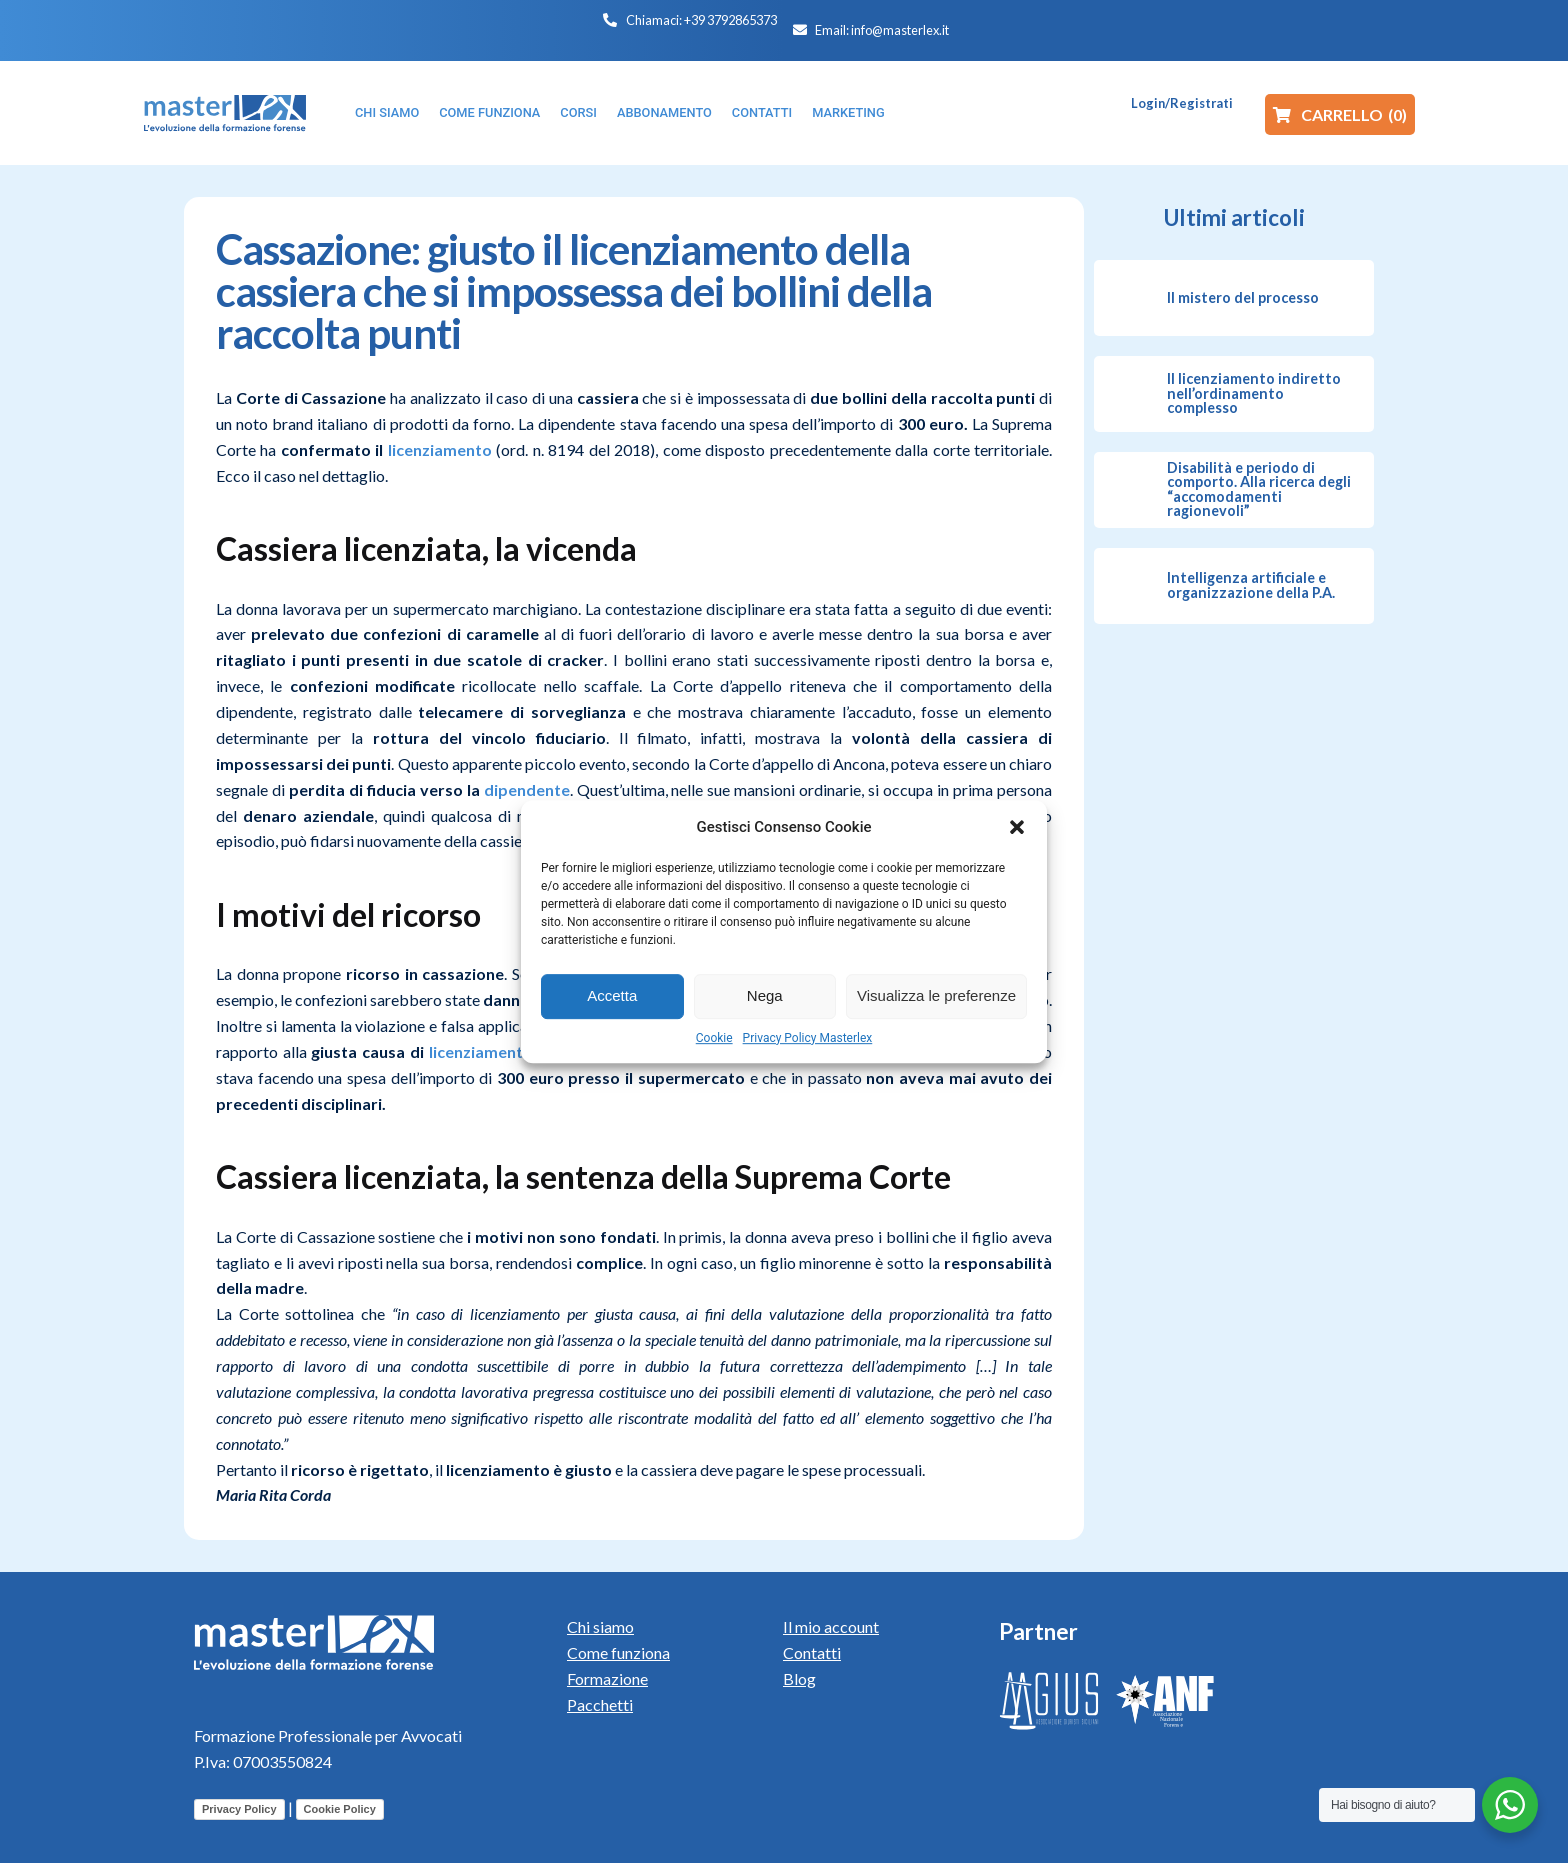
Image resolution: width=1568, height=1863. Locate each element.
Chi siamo (600, 1626)
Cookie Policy (340, 1809)
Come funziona (618, 1652)
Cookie (714, 1038)
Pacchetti (600, 1704)
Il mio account (831, 1626)
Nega (765, 995)
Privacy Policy (239, 1809)
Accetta (612, 995)
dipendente (527, 789)
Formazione (607, 1678)
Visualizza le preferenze (936, 995)
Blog (799, 1678)
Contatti (812, 1652)
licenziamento (440, 449)
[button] (1017, 827)
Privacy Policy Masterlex (808, 1038)
